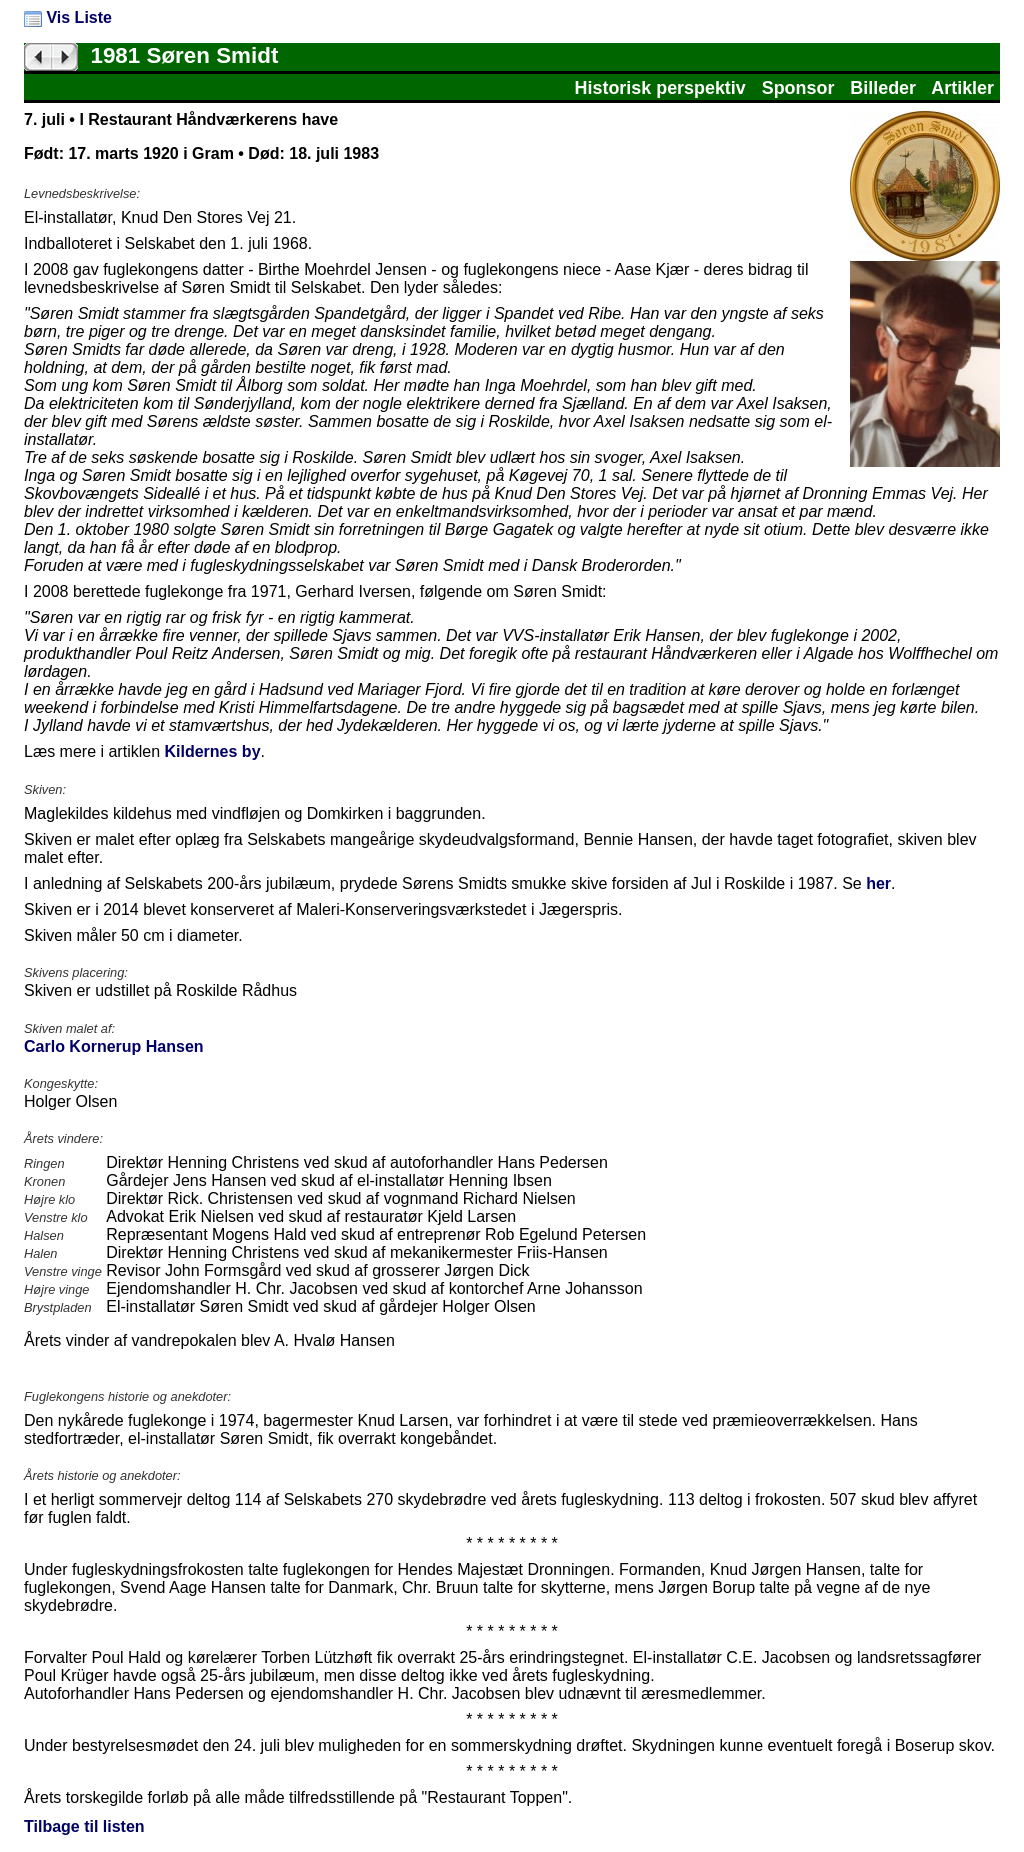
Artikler (962, 88)
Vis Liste (68, 17)
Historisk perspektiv (660, 88)
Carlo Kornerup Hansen (114, 1046)
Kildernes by (213, 751)
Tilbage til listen (84, 1826)
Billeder (883, 88)
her (878, 883)
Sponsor (798, 88)
